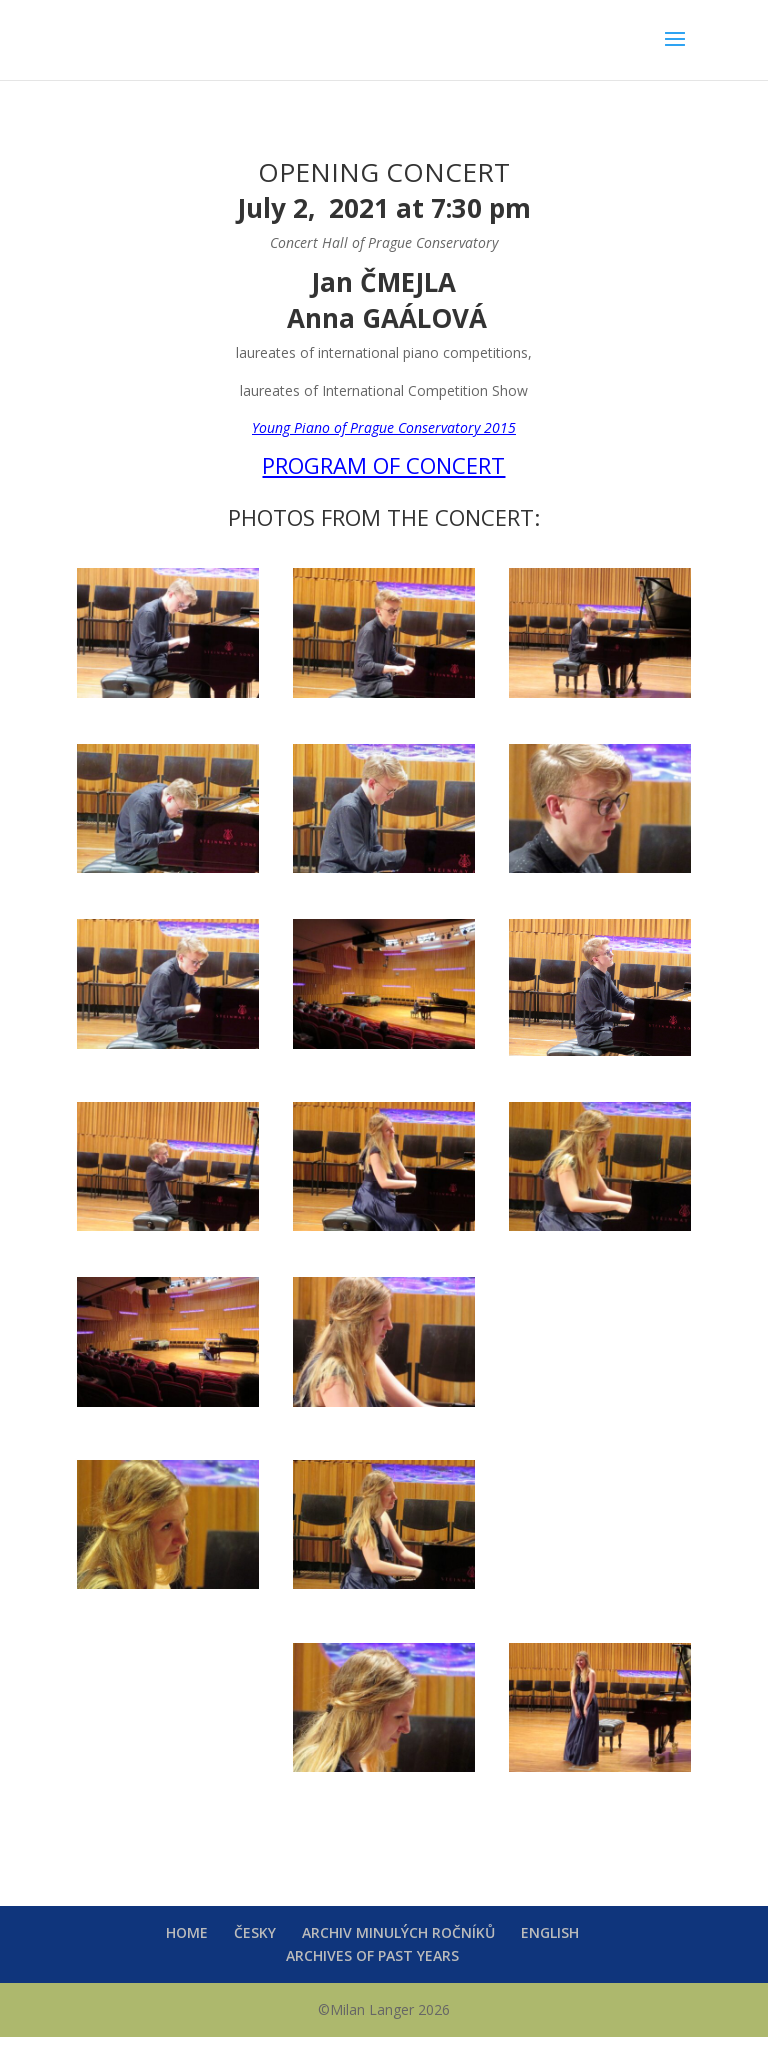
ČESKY (255, 1932)
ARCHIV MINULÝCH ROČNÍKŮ (398, 1932)
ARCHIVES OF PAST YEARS (372, 1955)
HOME (187, 1932)
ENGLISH (550, 1932)
